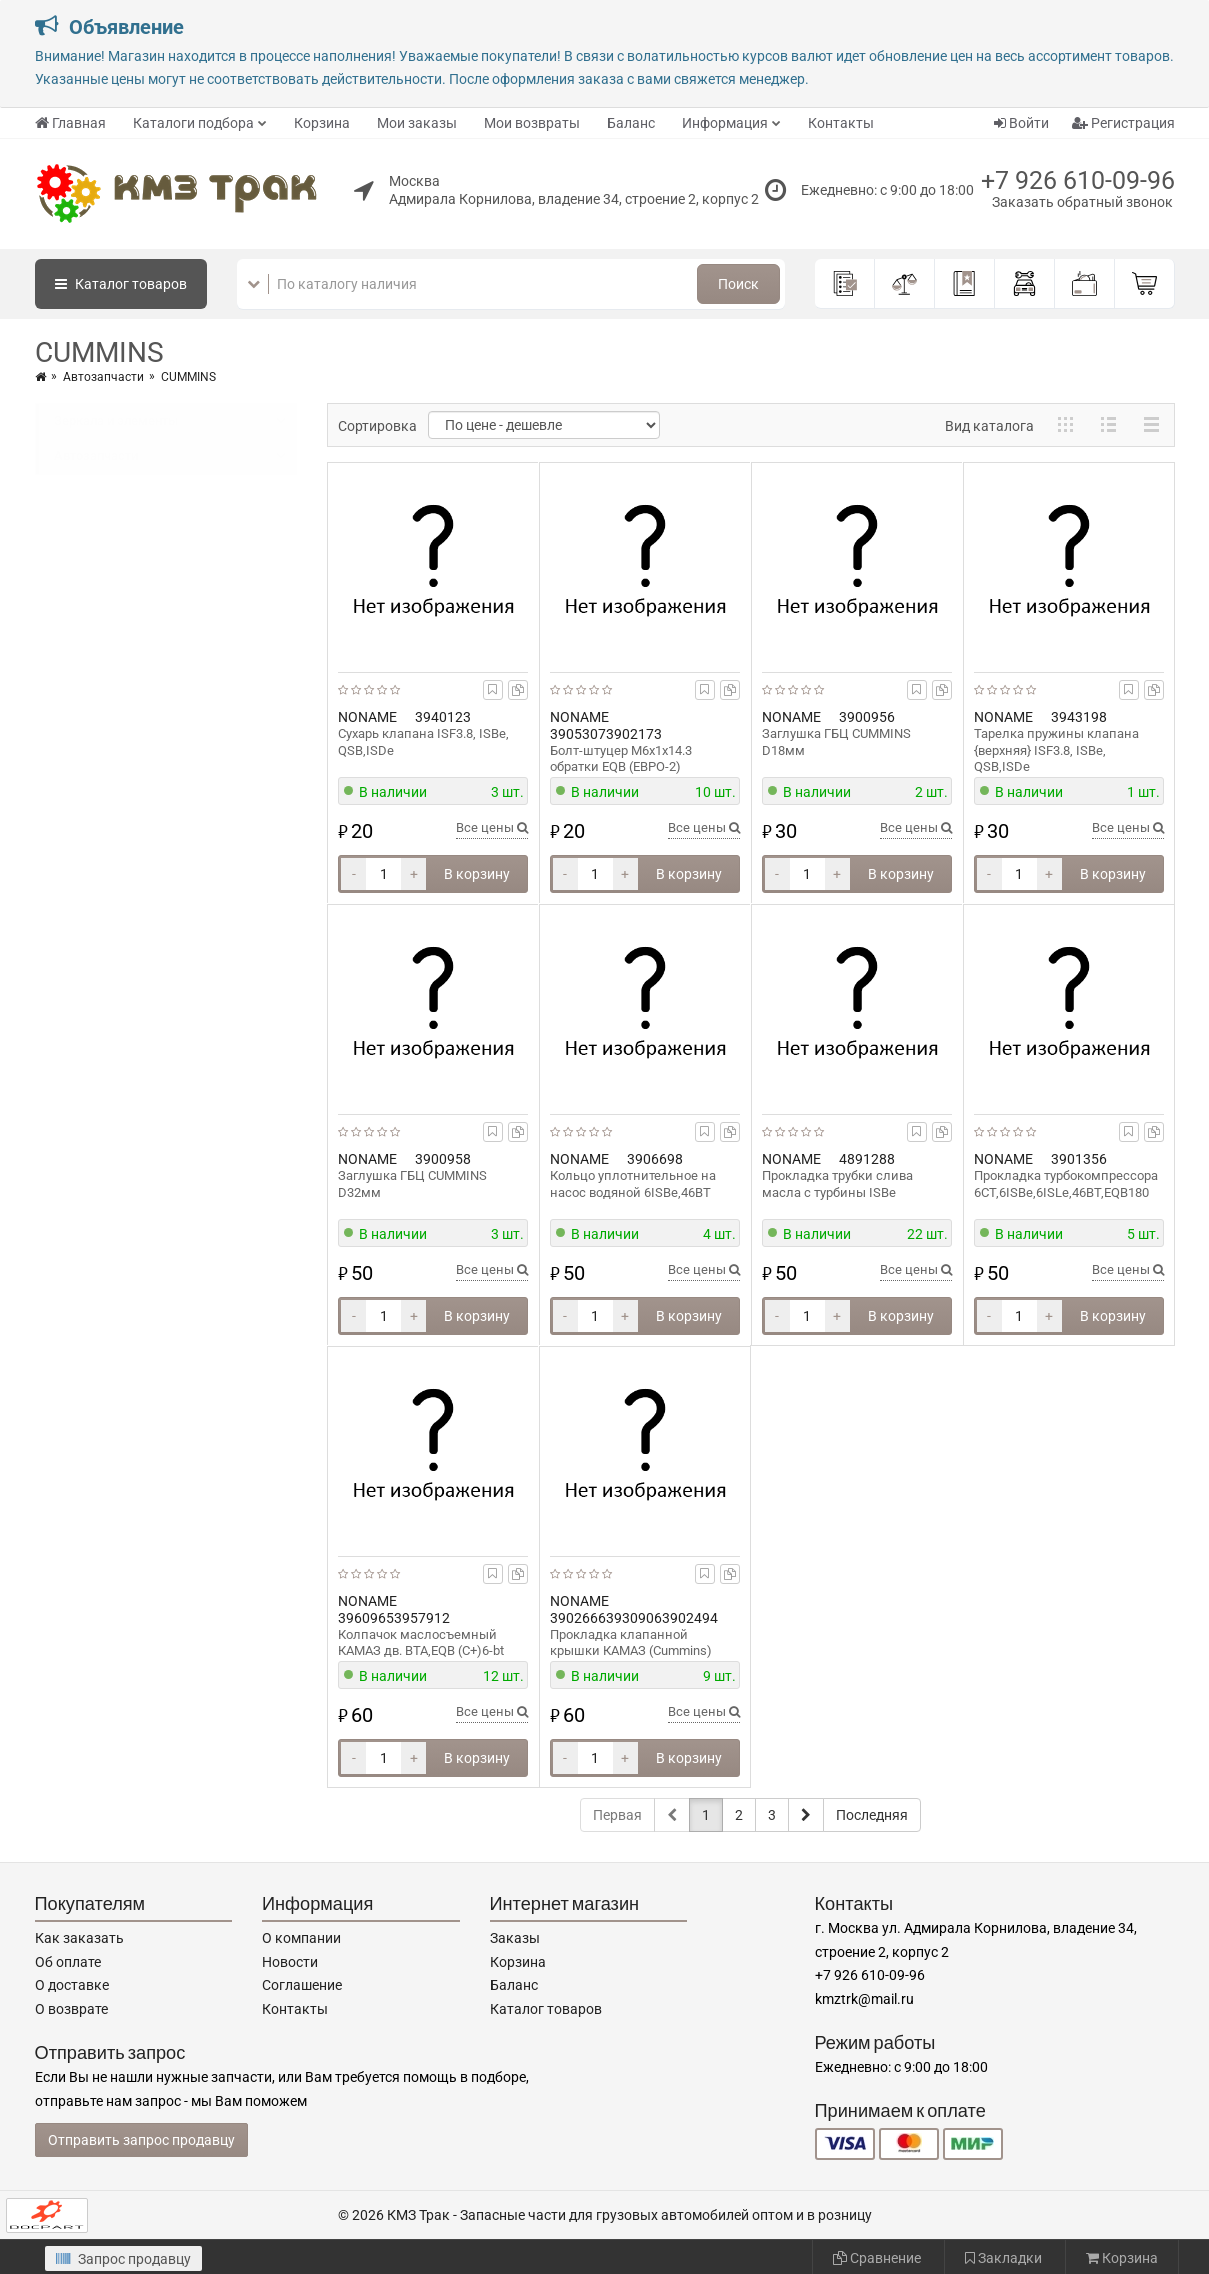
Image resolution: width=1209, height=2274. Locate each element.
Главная (70, 123)
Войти (1021, 123)
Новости (290, 1962)
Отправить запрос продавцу (141, 2140)
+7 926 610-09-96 (1078, 180)
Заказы (515, 1938)
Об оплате (68, 1962)
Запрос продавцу (123, 2259)
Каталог (121, 284)
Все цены (492, 827)
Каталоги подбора (193, 123)
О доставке (72, 1985)
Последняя (872, 1815)
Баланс (631, 123)
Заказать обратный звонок (1082, 202)
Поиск (738, 284)
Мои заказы (417, 123)
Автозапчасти (103, 377)
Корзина (322, 123)
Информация (725, 123)
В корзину (477, 874)
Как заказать (79, 1938)
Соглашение (302, 1985)
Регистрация (1123, 123)
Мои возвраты (532, 123)
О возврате (71, 2009)
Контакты (841, 123)
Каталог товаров (546, 2009)
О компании (301, 1938)
